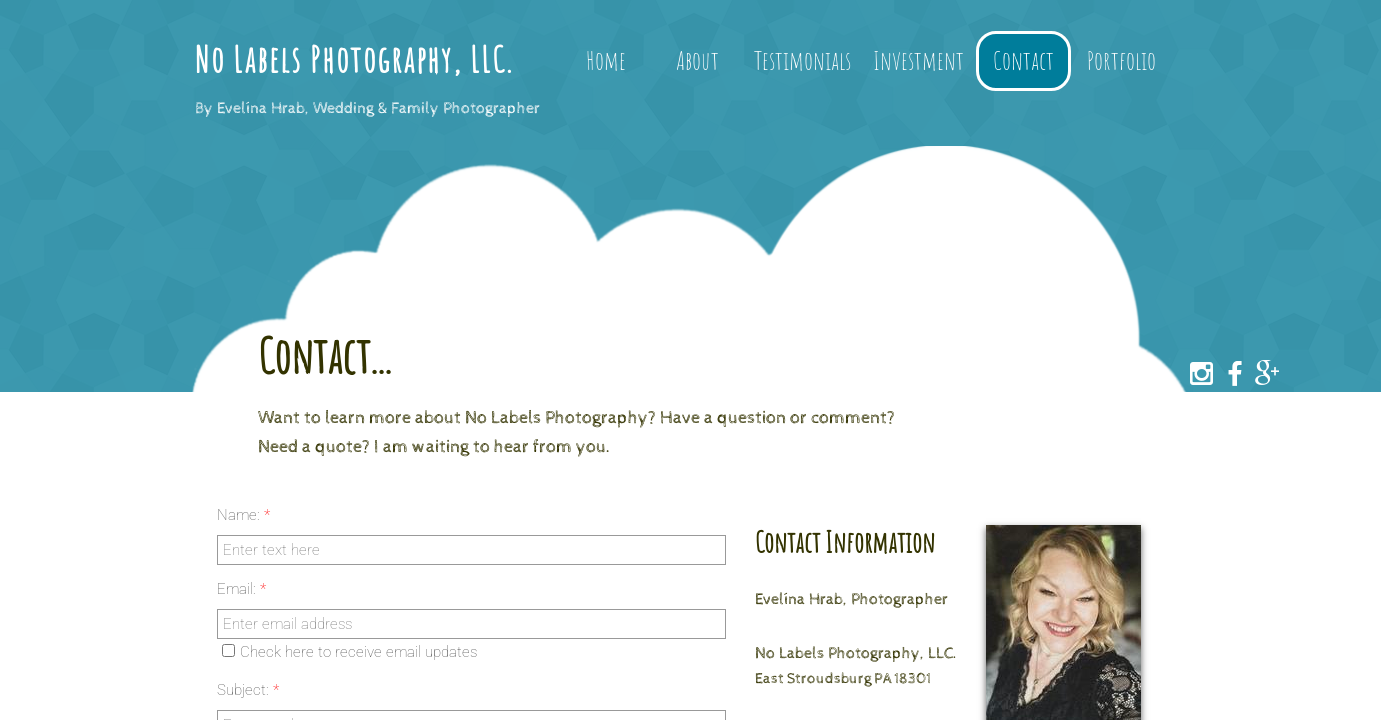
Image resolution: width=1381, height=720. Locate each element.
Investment (918, 60)
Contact (1023, 60)
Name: (243, 515)
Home (606, 60)
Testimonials (802, 60)
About (697, 60)
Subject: (248, 690)
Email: (241, 589)
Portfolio (1121, 60)
